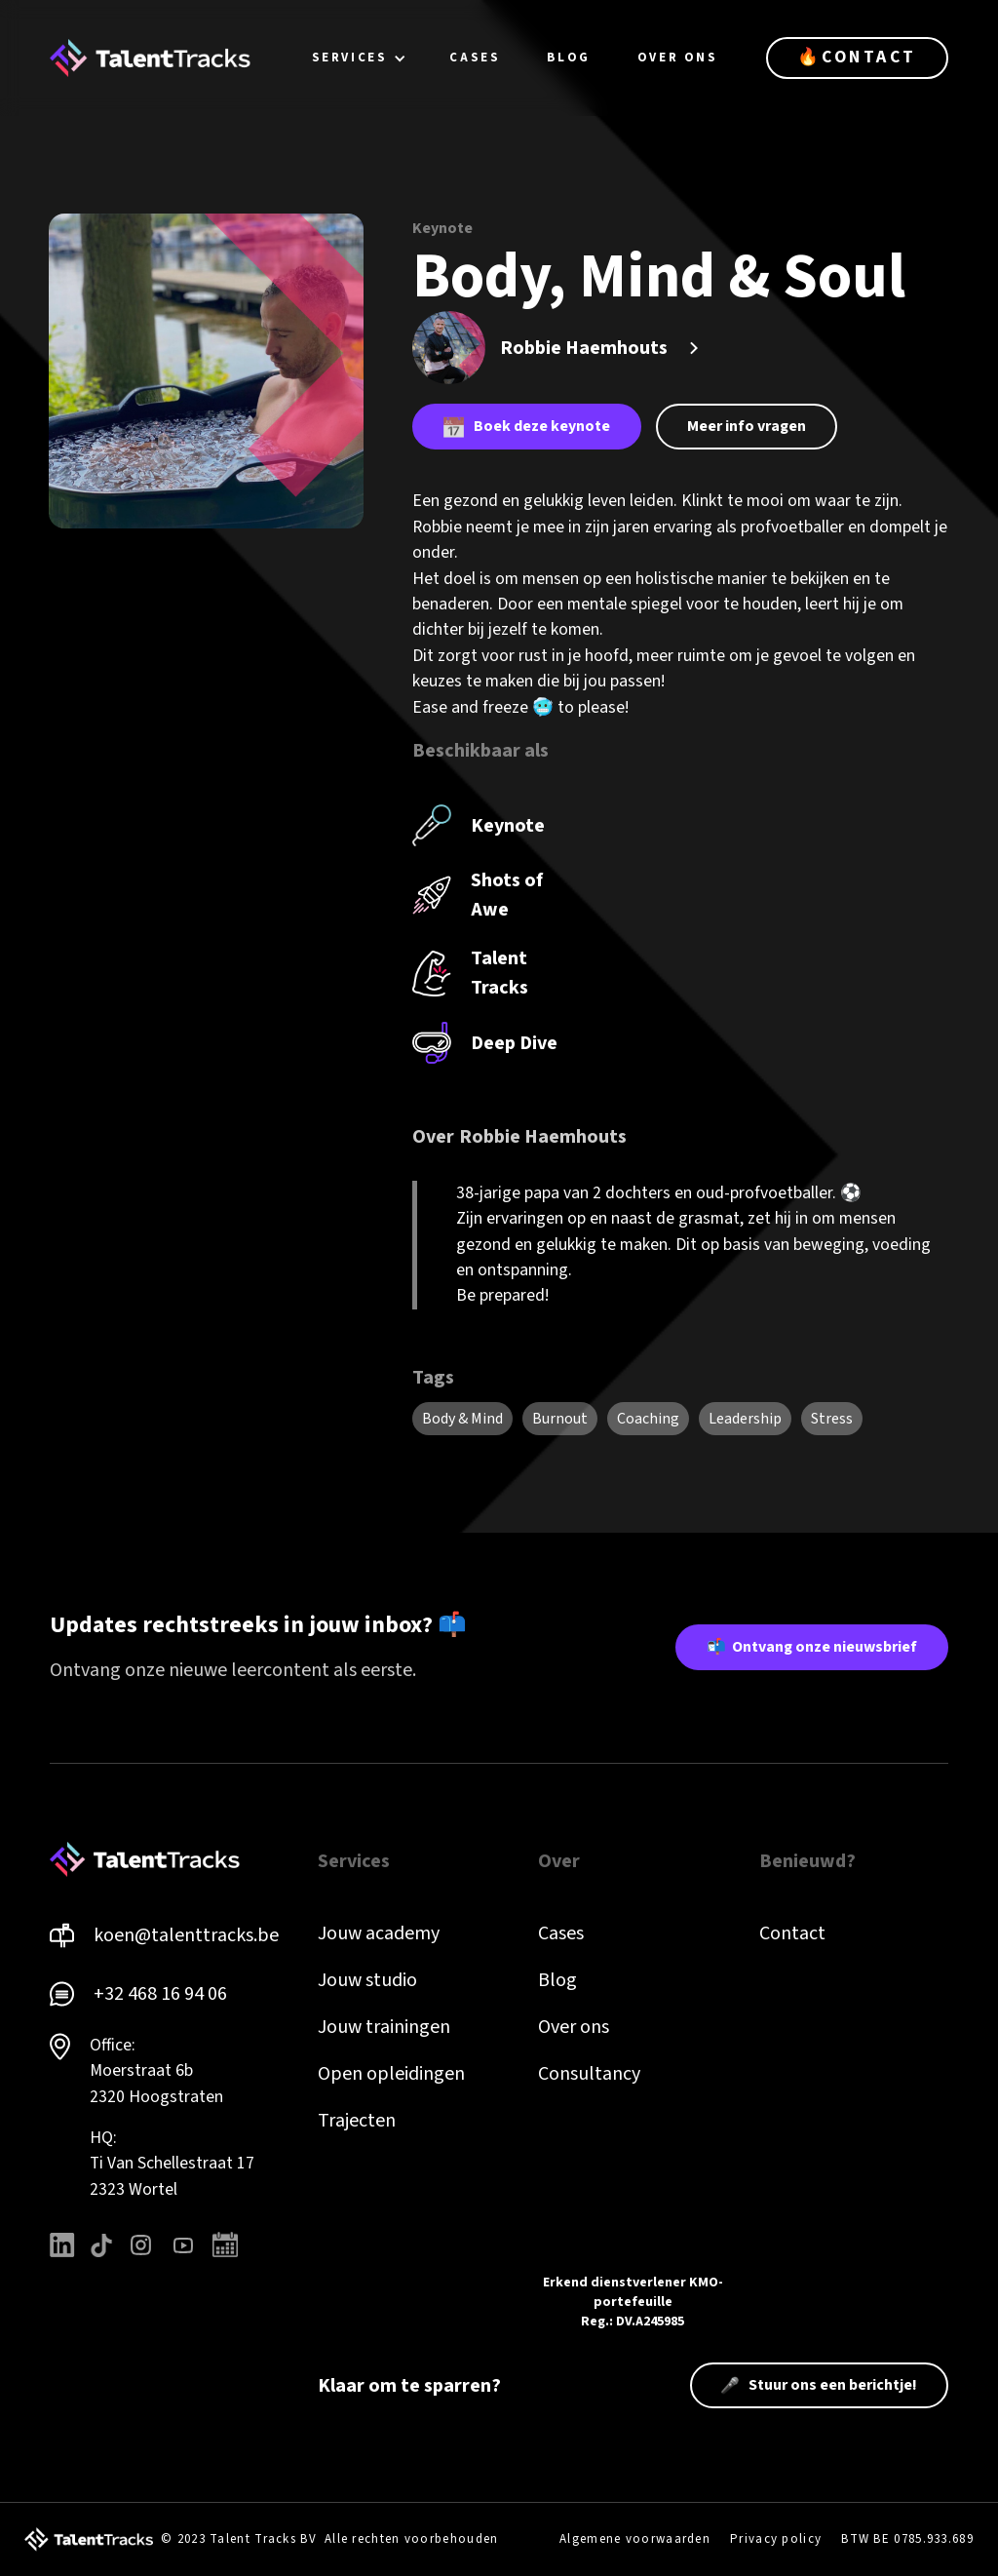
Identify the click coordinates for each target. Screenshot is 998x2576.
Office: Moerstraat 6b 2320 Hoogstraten (156, 2071)
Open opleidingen (391, 2074)
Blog (557, 1980)
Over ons (573, 2027)
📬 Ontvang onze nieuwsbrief (812, 1647)
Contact (792, 1933)
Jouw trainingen (384, 2027)
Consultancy (589, 2074)
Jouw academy (379, 1933)
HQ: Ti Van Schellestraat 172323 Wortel (172, 2164)
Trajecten (357, 2120)
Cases (561, 1933)
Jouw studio (367, 1980)
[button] (359, 58)
